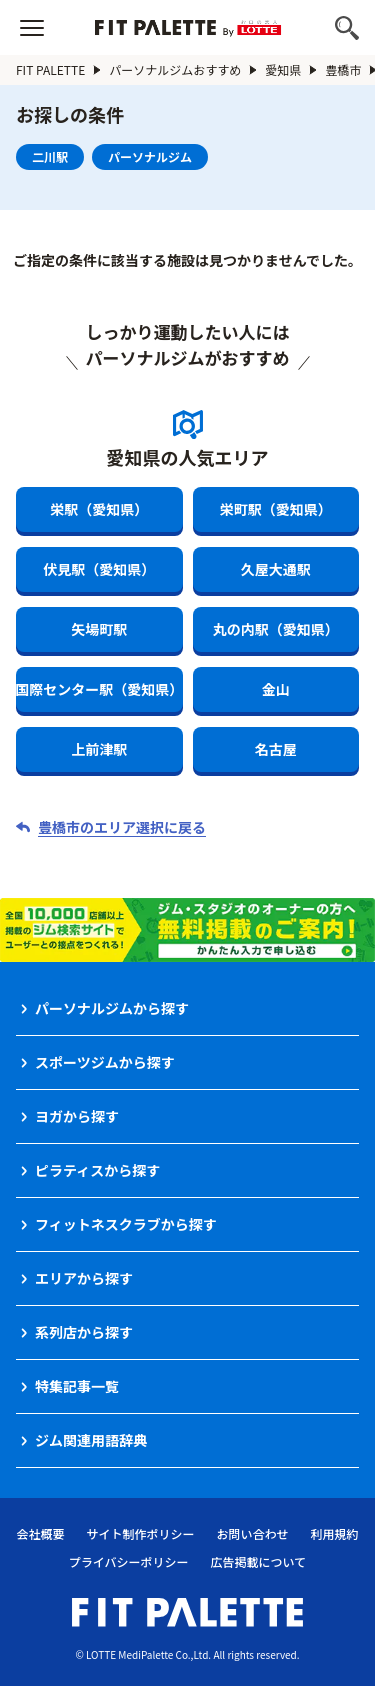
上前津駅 (99, 749)
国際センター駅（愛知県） (99, 689)
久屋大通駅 (276, 569)
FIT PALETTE (50, 69)
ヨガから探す (77, 1116)
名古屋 (276, 749)
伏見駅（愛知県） (99, 569)
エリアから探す (84, 1278)
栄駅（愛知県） (99, 509)
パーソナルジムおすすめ (175, 69)
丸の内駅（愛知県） (276, 629)
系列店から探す (84, 1332)
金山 (276, 689)
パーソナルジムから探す (112, 1008)
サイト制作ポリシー (140, 1533)
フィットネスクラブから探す (126, 1224)
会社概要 (40, 1533)
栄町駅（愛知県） (276, 509)
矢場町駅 (99, 629)
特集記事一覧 (77, 1386)
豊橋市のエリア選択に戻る (122, 827)
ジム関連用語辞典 (91, 1440)
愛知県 (283, 69)
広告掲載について (259, 1561)
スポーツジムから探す (105, 1062)
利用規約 (335, 1533)
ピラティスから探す (97, 1170)
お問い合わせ (253, 1533)
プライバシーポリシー (129, 1561)
